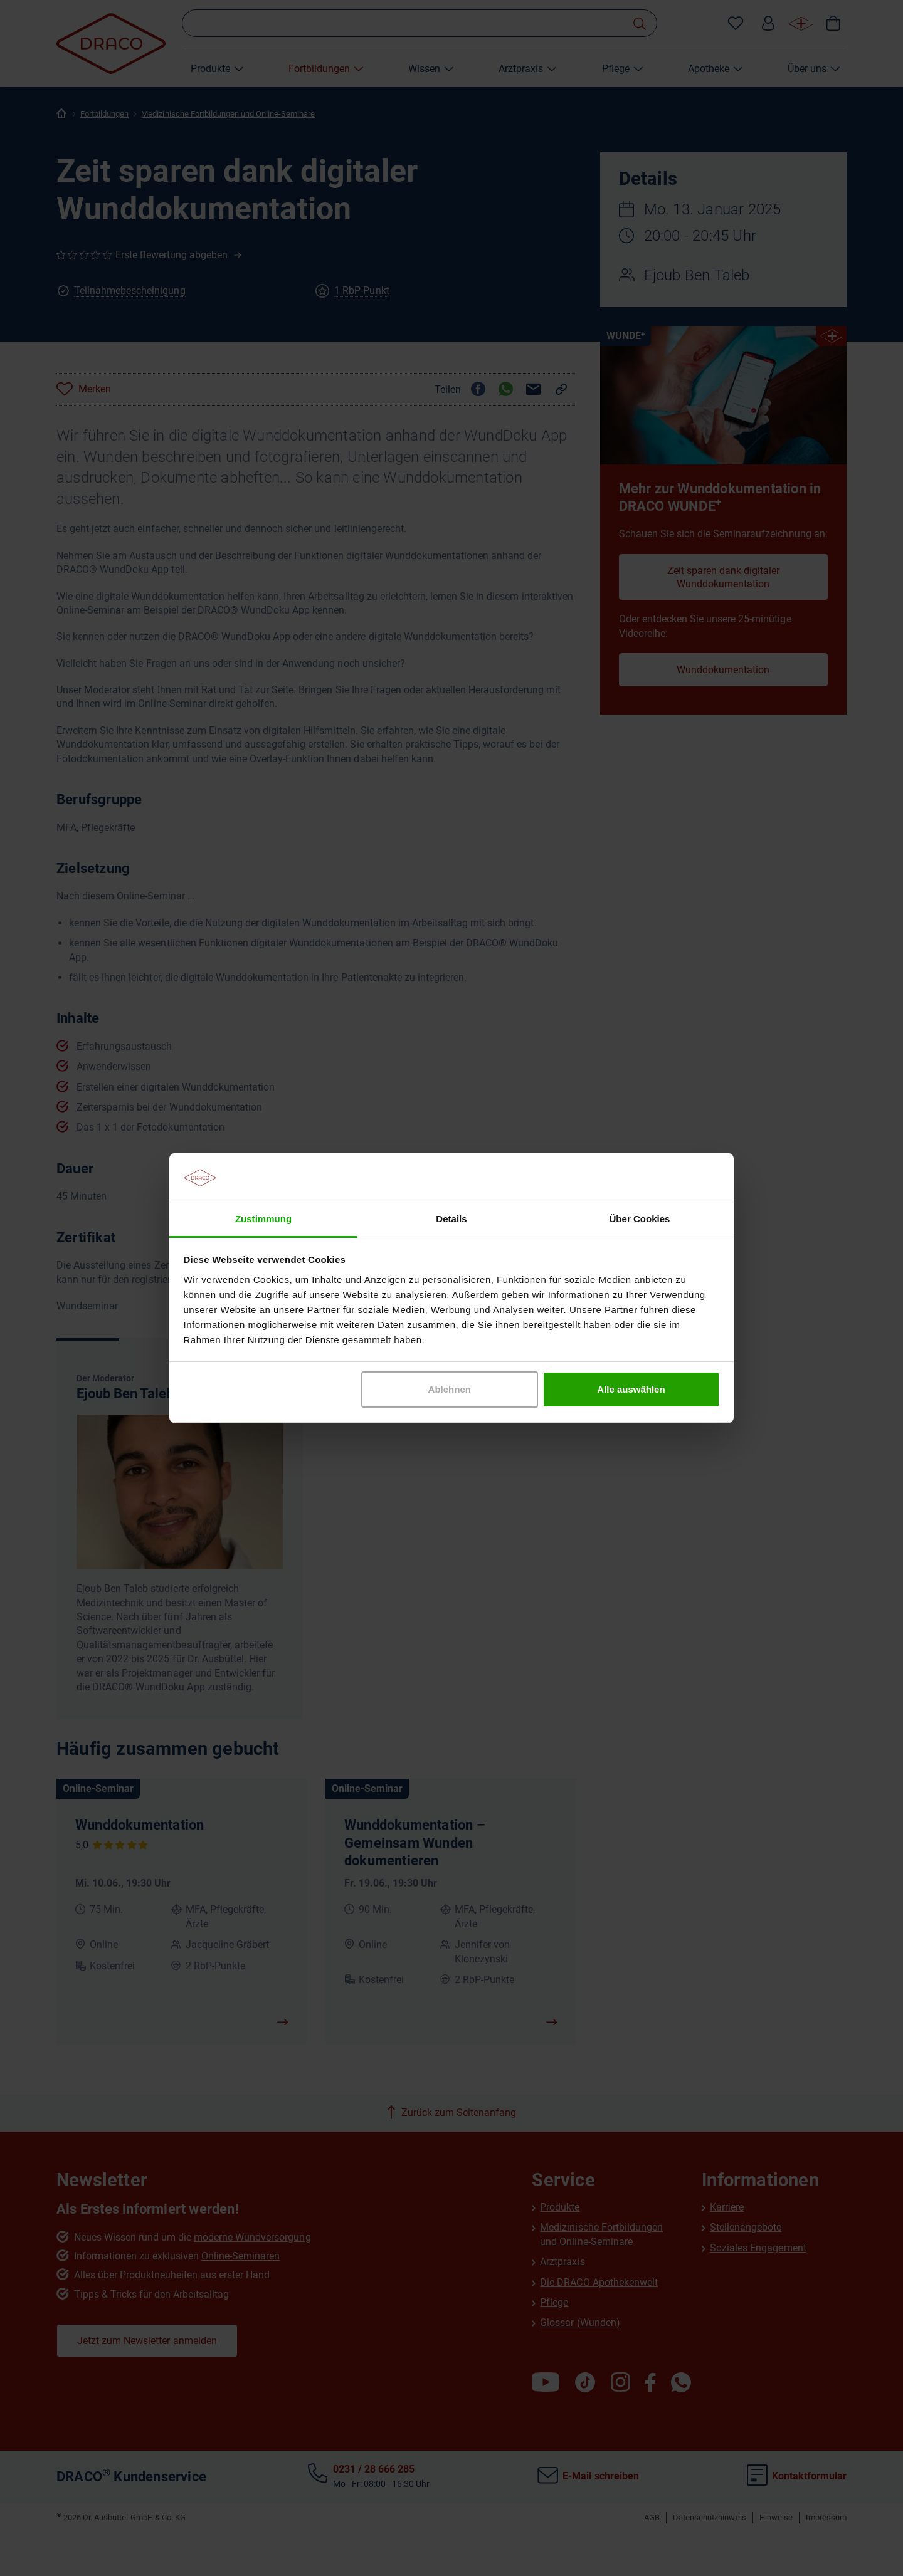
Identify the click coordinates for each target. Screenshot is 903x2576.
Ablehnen (449, 1389)
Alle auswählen (631, 1389)
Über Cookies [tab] (640, 1218)
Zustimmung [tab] (263, 1218)
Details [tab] (451, 1218)
